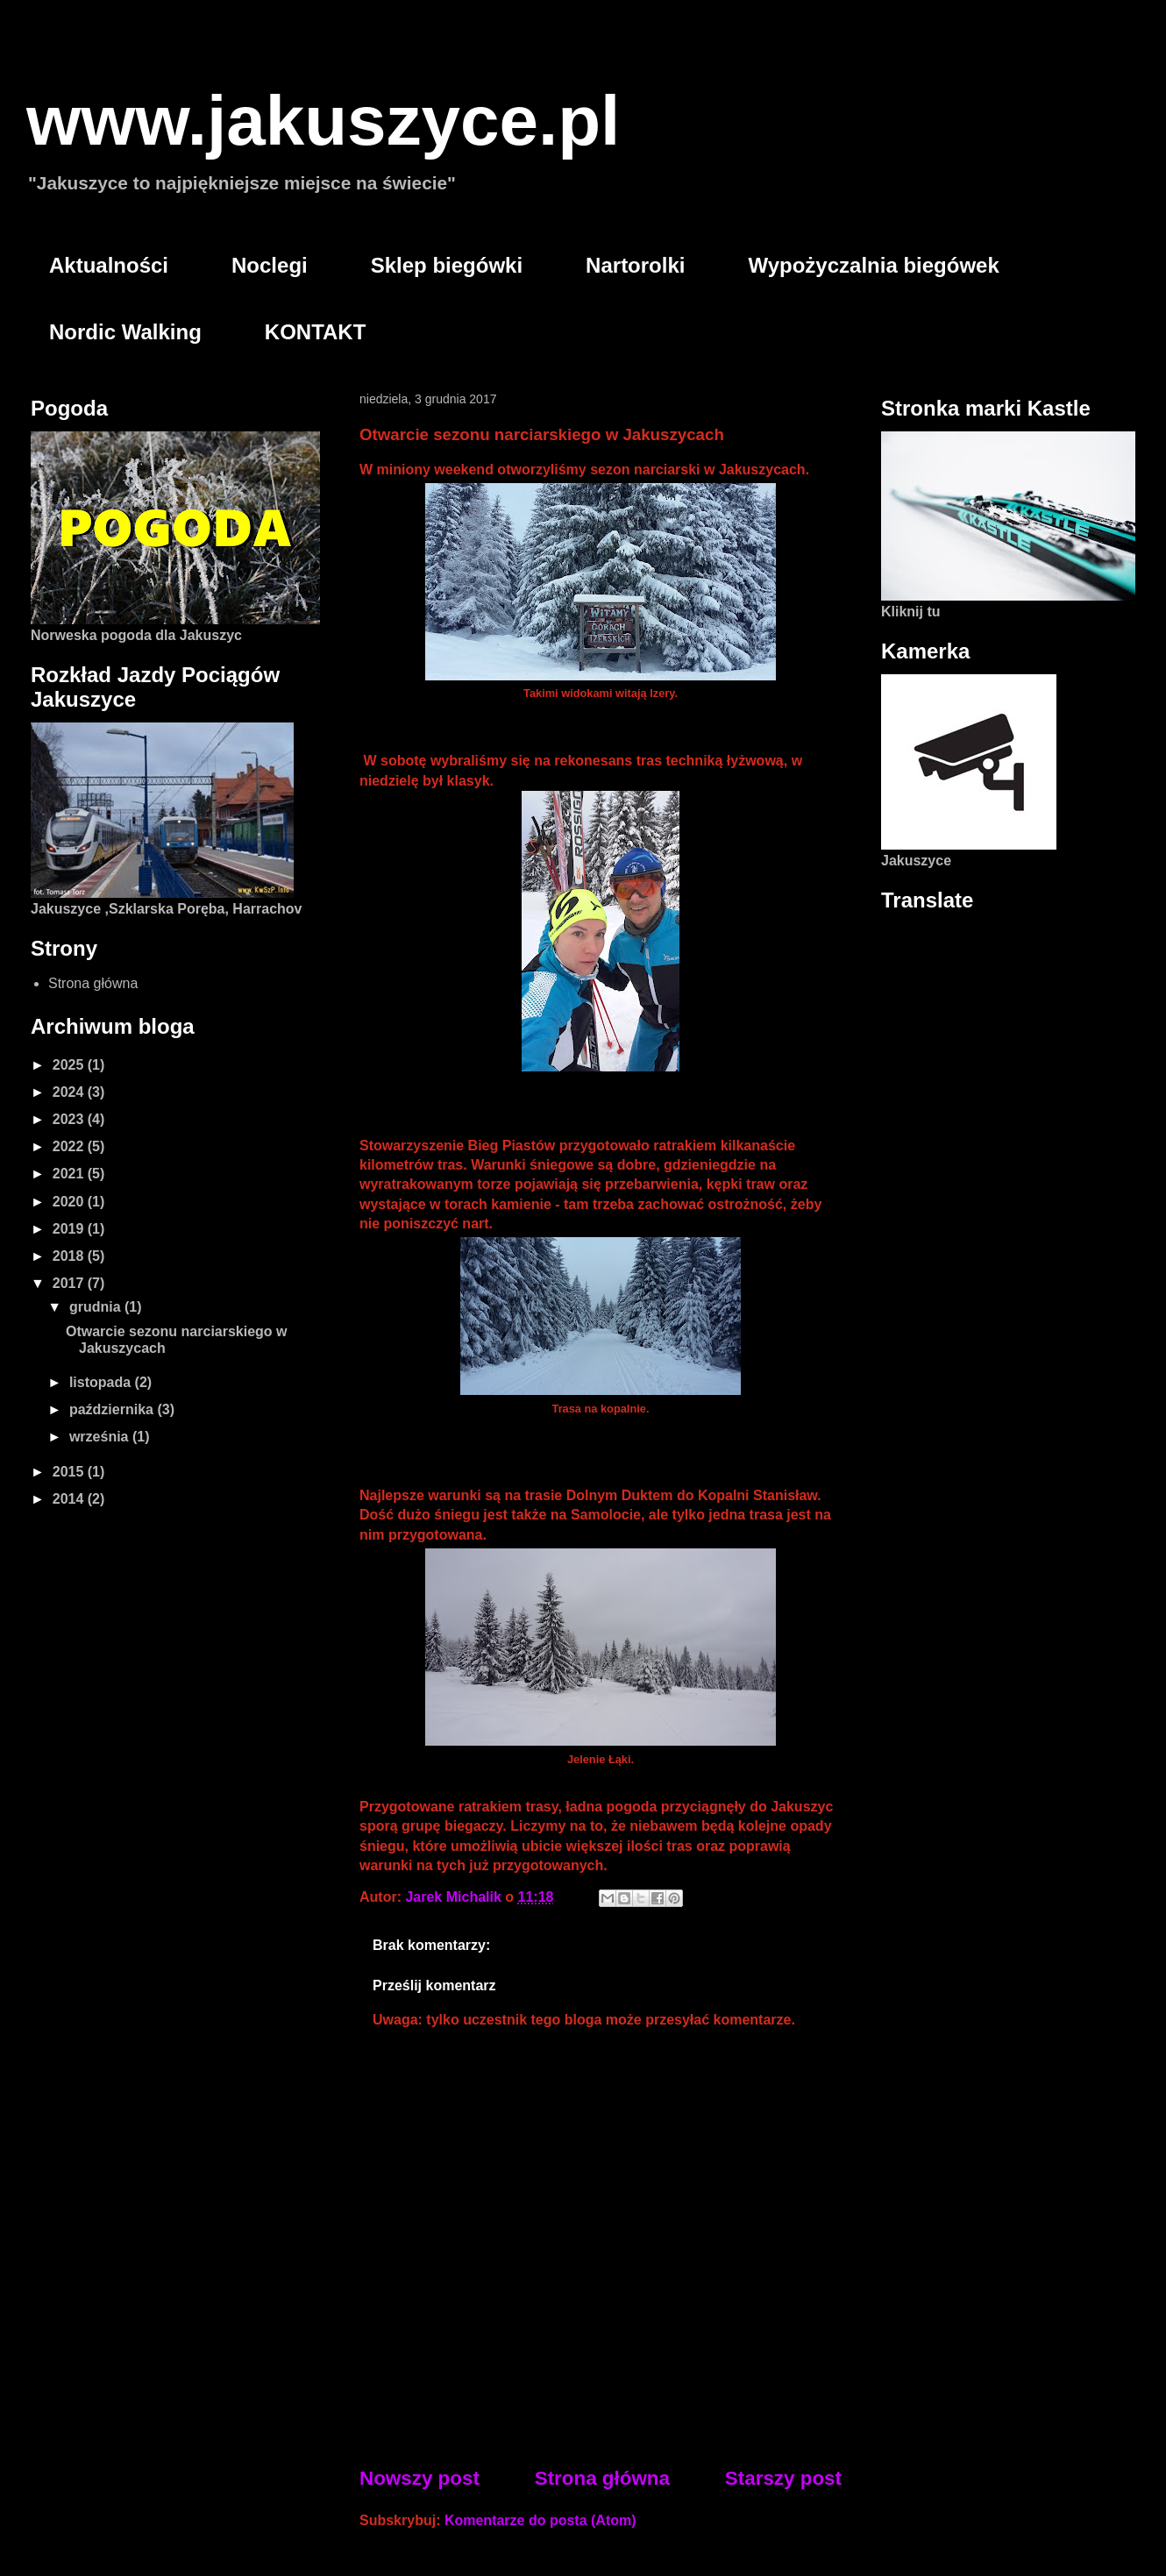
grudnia (96, 1306)
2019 (70, 1228)
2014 (70, 1498)
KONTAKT (315, 332)
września (100, 1436)
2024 (70, 1092)
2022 (70, 1146)
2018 (70, 1256)
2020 (70, 1201)
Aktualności (108, 265)
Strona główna (602, 2478)
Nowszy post (419, 2478)
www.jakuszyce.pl (323, 121)
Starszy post (783, 2478)
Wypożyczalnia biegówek (873, 265)
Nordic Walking (125, 332)
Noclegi (269, 265)
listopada (102, 1382)
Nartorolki (635, 265)
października (113, 1409)
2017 (70, 1283)
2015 (70, 1471)
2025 (70, 1064)
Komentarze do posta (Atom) (540, 2520)
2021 (70, 1173)
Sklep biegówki (447, 265)
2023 (70, 1119)
